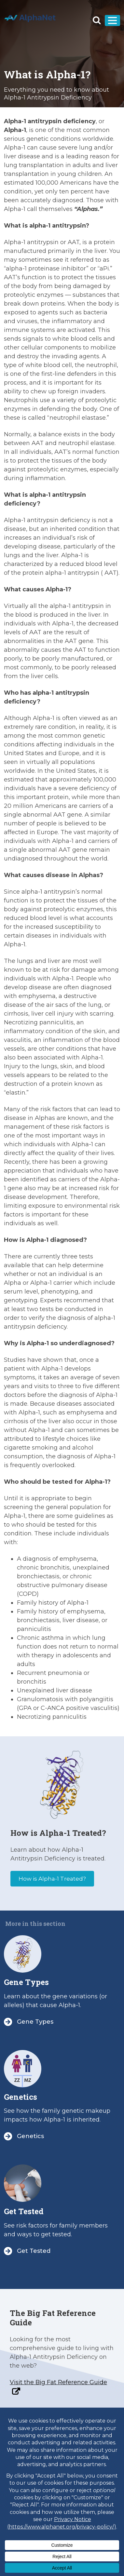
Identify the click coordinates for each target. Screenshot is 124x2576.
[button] (97, 20)
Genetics (20, 2097)
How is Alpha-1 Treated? (52, 1878)
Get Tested (24, 2211)
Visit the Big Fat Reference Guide (58, 2382)
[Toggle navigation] (112, 20)
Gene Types (26, 1982)
